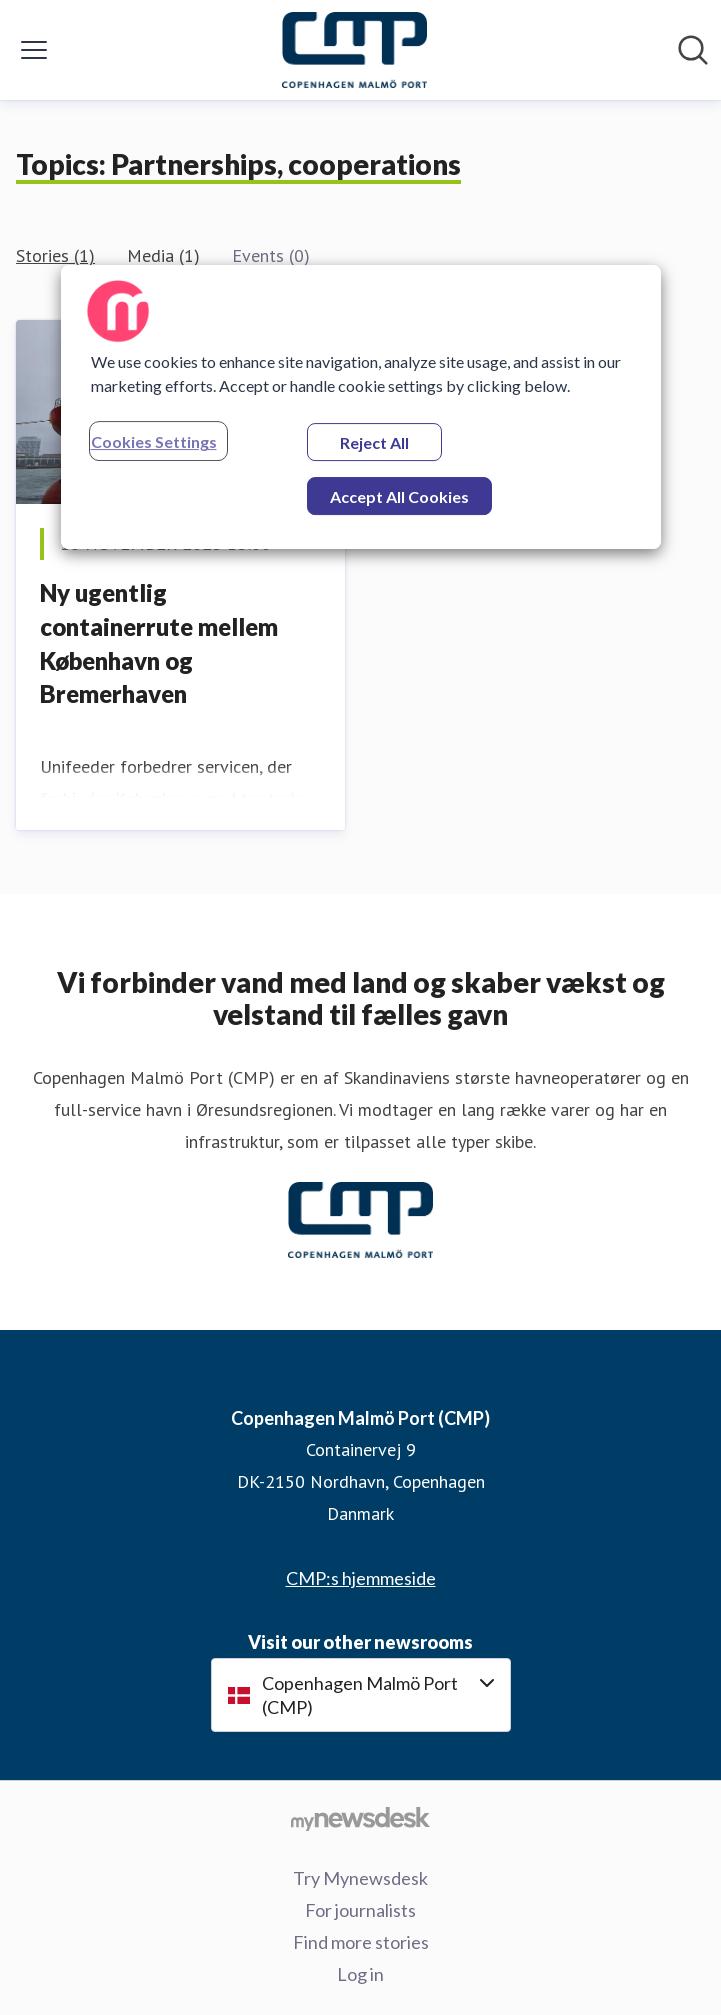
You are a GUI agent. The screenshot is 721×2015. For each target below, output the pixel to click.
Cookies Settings (154, 441)
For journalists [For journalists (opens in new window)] (360, 1910)
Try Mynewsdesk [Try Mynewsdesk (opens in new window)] (360, 1878)
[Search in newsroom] (693, 50)
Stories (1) (55, 255)
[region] (361, 407)
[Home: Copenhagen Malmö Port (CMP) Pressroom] (354, 50)
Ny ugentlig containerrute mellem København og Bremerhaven (159, 643)
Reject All (374, 442)
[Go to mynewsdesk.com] (360, 1818)
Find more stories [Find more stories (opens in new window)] (361, 1942)
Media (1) (163, 255)
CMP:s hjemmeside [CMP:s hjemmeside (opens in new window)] (361, 1578)
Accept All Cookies (399, 496)
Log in (360, 1974)
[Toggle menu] (34, 50)
